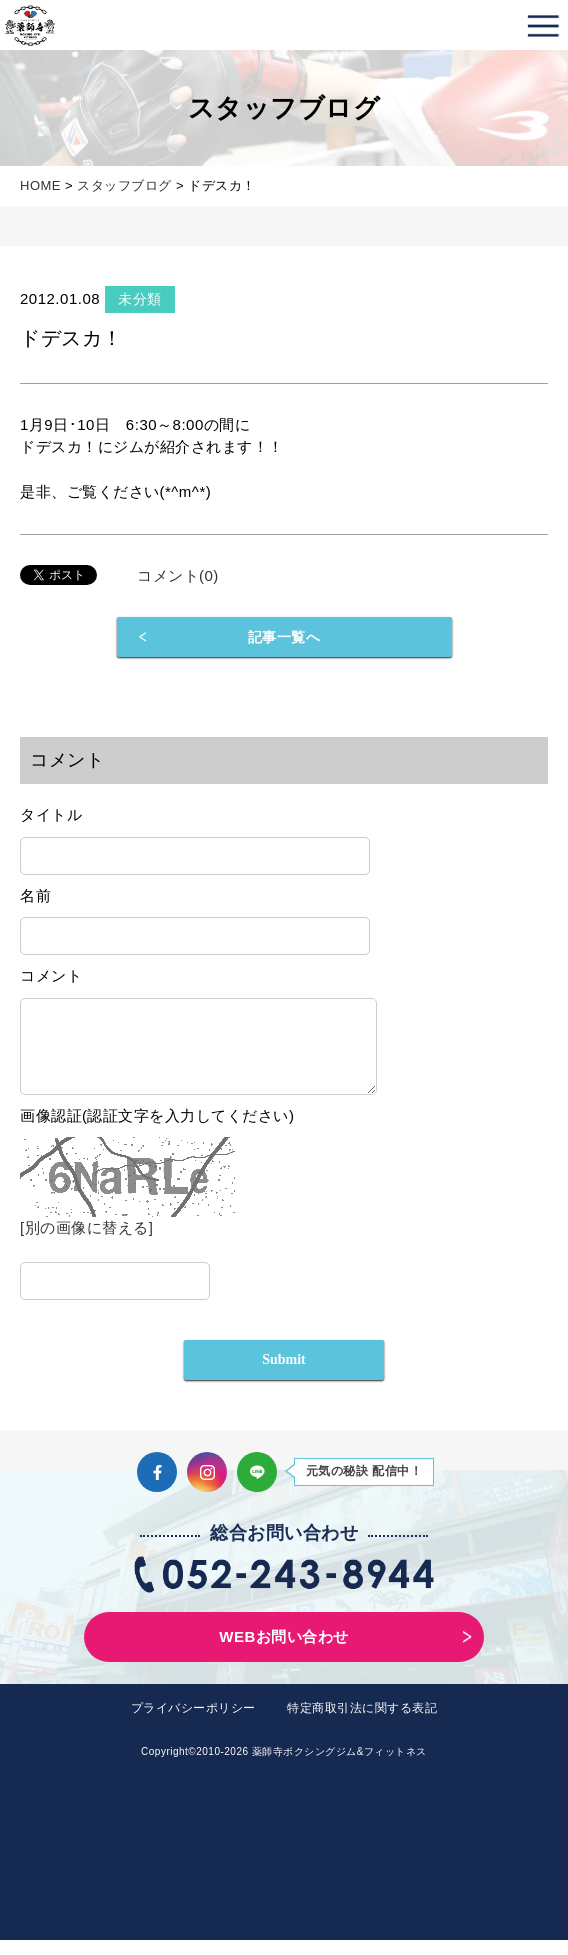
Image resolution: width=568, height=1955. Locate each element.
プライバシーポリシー (193, 1723)
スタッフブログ (124, 185)
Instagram (207, 1487)
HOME (40, 185)
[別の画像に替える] (86, 1242)
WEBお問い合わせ (284, 1651)
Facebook (157, 1487)
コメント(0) (178, 575)
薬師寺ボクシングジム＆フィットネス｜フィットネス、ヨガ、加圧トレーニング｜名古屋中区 (30, 25)
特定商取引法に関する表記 (362, 1723)
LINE (257, 1487)
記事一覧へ (284, 637)
